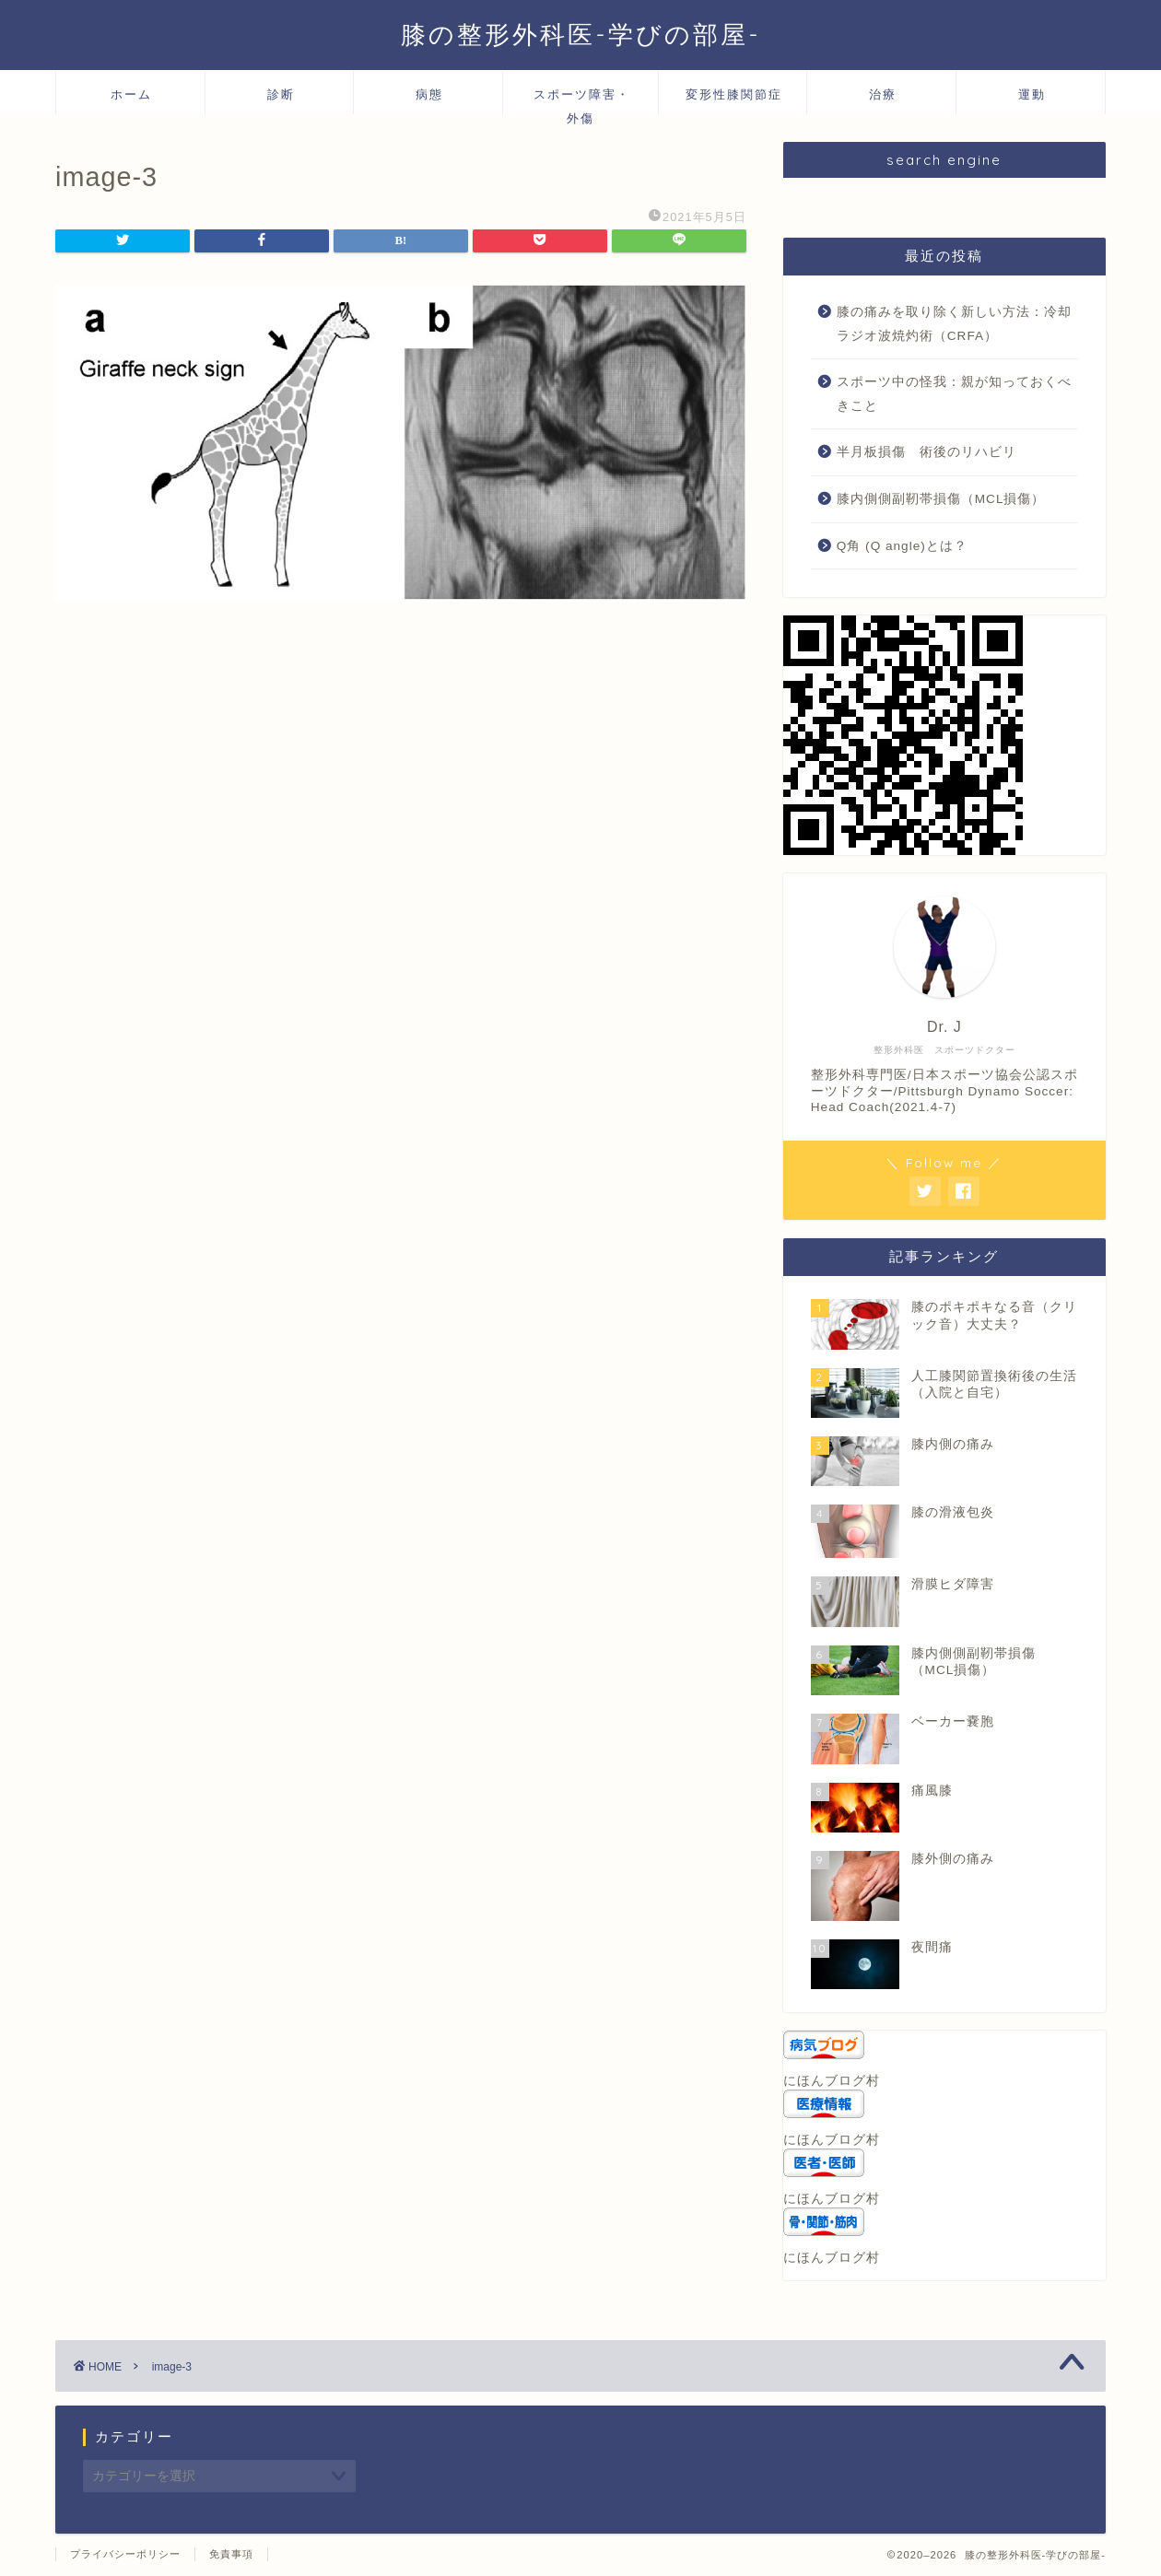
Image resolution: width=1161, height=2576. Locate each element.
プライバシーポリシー (125, 2553)
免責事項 (231, 2553)
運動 (1032, 94)
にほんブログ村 (831, 2081)
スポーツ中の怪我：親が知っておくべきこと (954, 394)
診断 (281, 94)
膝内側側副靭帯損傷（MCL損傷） (941, 499)
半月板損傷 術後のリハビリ (926, 452)
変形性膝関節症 (734, 94)
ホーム (131, 94)
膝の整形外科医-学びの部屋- (581, 34)
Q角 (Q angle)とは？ (902, 546)
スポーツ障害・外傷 (582, 100)
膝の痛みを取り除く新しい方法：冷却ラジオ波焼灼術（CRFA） (954, 324)
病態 (429, 94)
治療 (883, 94)
